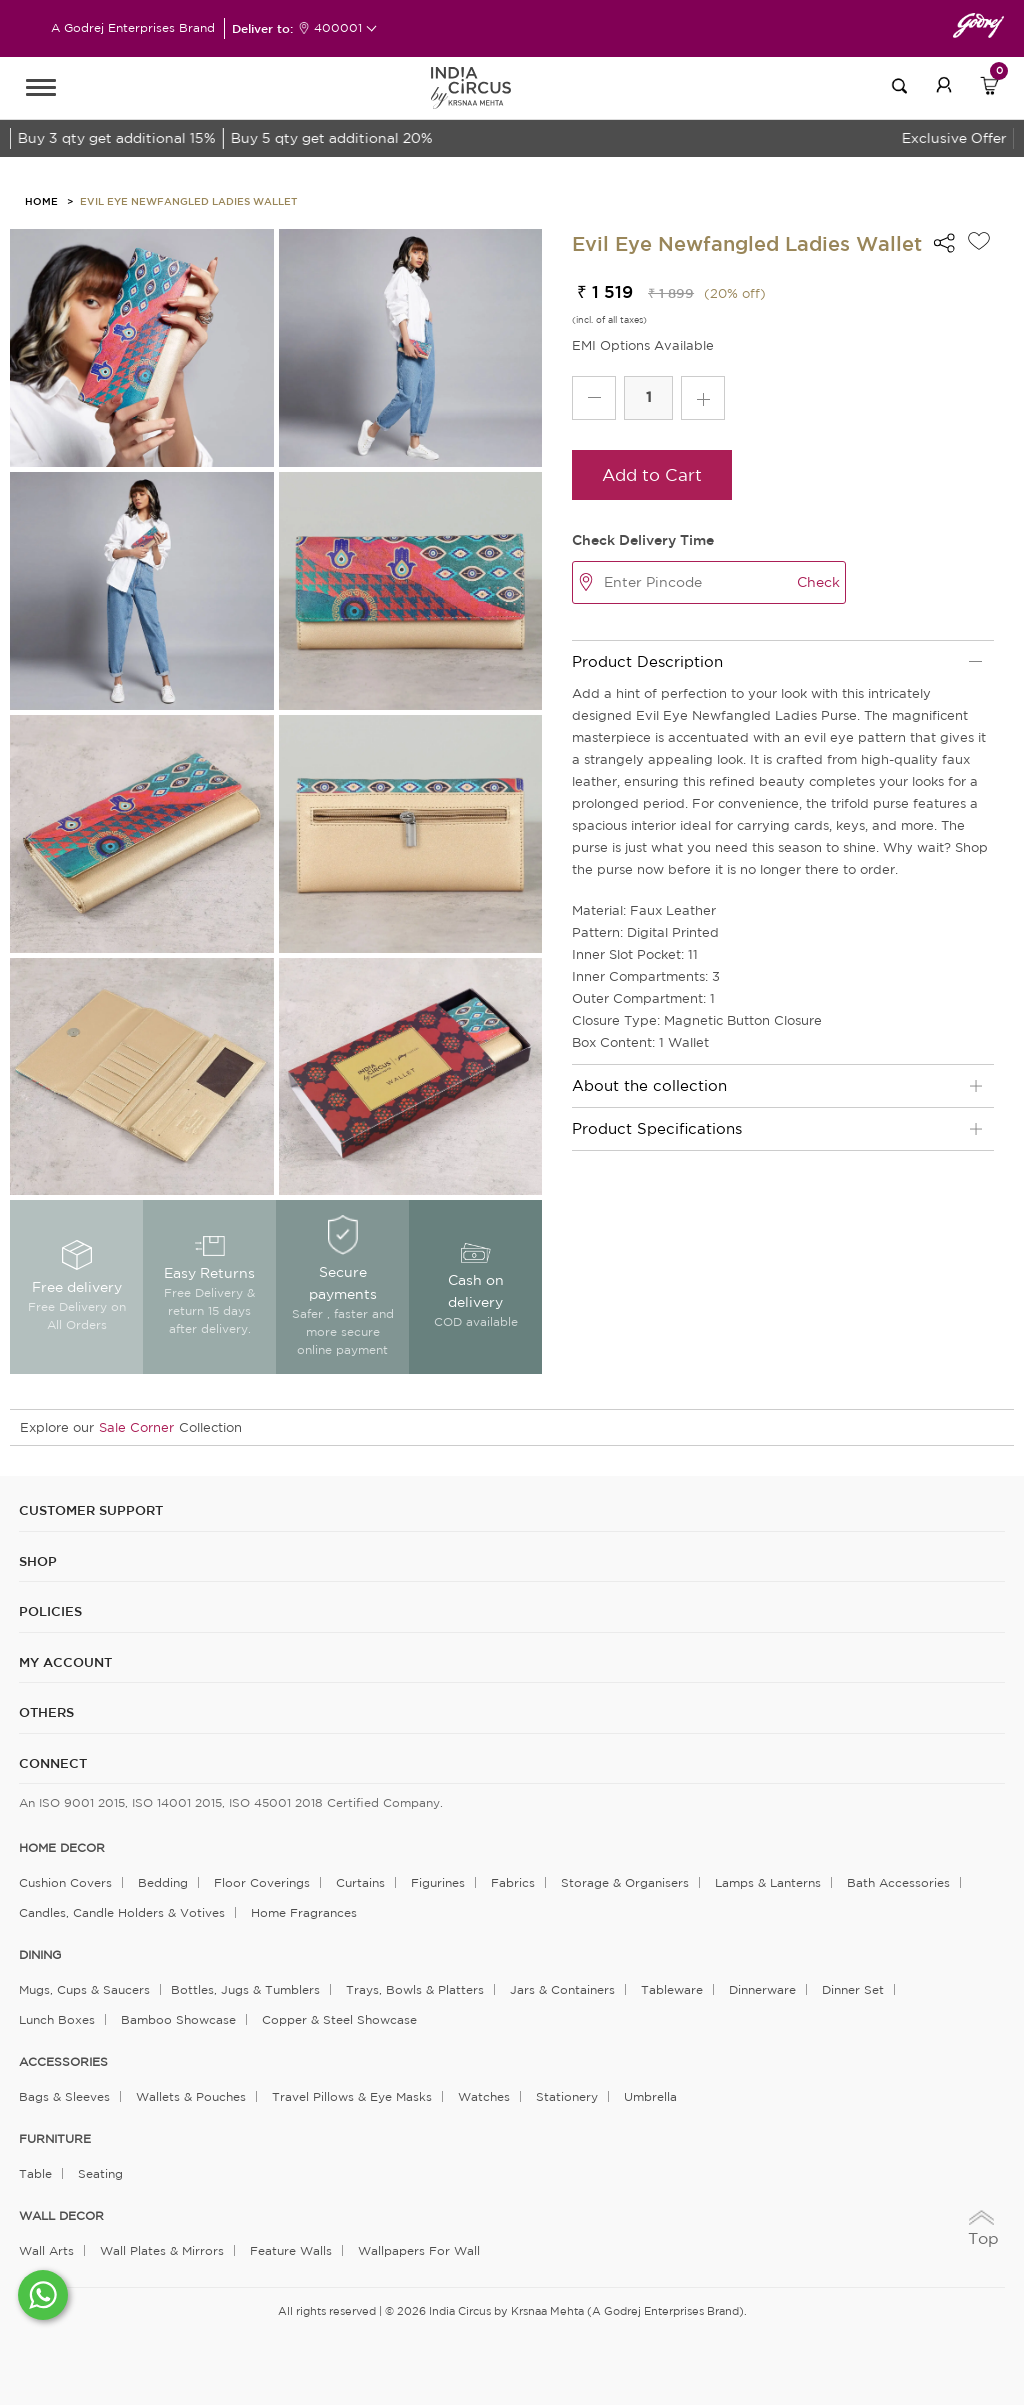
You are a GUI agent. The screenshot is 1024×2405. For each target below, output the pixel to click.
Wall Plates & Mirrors (162, 2250)
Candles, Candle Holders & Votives (122, 1912)
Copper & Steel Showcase (339, 2019)
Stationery (567, 2096)
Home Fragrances (304, 1912)
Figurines (438, 1882)
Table (35, 2173)
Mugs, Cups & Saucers (84, 1989)
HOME (41, 201)
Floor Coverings (262, 1882)
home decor (62, 1848)
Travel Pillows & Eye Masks (352, 2096)
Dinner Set (853, 1989)
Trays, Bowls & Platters (415, 1989)
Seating (100, 2173)
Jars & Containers (562, 1989)
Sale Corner (136, 1427)
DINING (40, 1955)
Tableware (672, 1989)
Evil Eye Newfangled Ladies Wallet (188, 201)
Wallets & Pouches (191, 2096)
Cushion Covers (65, 1882)
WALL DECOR (61, 2216)
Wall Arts (46, 2250)
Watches (484, 2096)
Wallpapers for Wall (419, 2250)
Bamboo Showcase (178, 2019)
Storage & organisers (625, 1882)
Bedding (163, 1882)
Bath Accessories (898, 1882)
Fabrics (513, 1882)
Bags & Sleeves (64, 2096)
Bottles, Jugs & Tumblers (245, 1989)
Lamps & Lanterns (768, 1882)
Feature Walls (291, 2250)
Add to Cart (652, 474)
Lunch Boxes (57, 2019)
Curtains (360, 1882)
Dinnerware (762, 1989)
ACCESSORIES (63, 2062)
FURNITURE (55, 2139)
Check (818, 582)
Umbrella (650, 2096)
